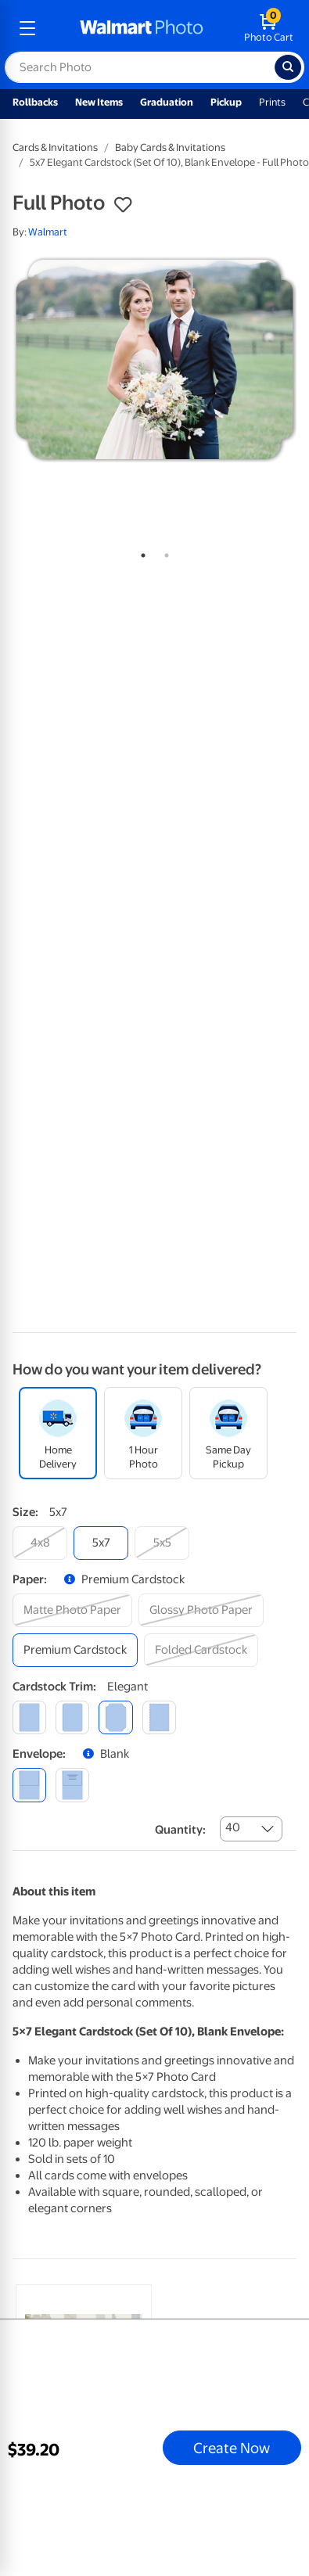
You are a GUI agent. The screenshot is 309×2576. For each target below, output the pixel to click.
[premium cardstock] (75, 1650)
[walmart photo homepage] (141, 28)
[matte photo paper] (72, 1610)
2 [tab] (163, 552)
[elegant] (115, 1717)
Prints (272, 102)
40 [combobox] (232, 1827)
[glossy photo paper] (201, 1610)
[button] (123, 205)
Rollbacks (35, 102)
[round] (72, 1717)
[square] (29, 1717)
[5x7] (101, 1543)
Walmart (47, 232)
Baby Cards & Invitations (170, 147)
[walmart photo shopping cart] (268, 28)
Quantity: (180, 1830)
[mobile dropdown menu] (27, 28)
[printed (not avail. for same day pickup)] (72, 1785)
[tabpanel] (154, 360)
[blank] (29, 1785)
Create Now (231, 2447)
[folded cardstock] (201, 1650)
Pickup (226, 102)
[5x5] (162, 1543)
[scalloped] (159, 1717)
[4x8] (40, 1543)
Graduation (166, 102)
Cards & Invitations (55, 147)
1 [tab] (140, 552)
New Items (99, 102)
